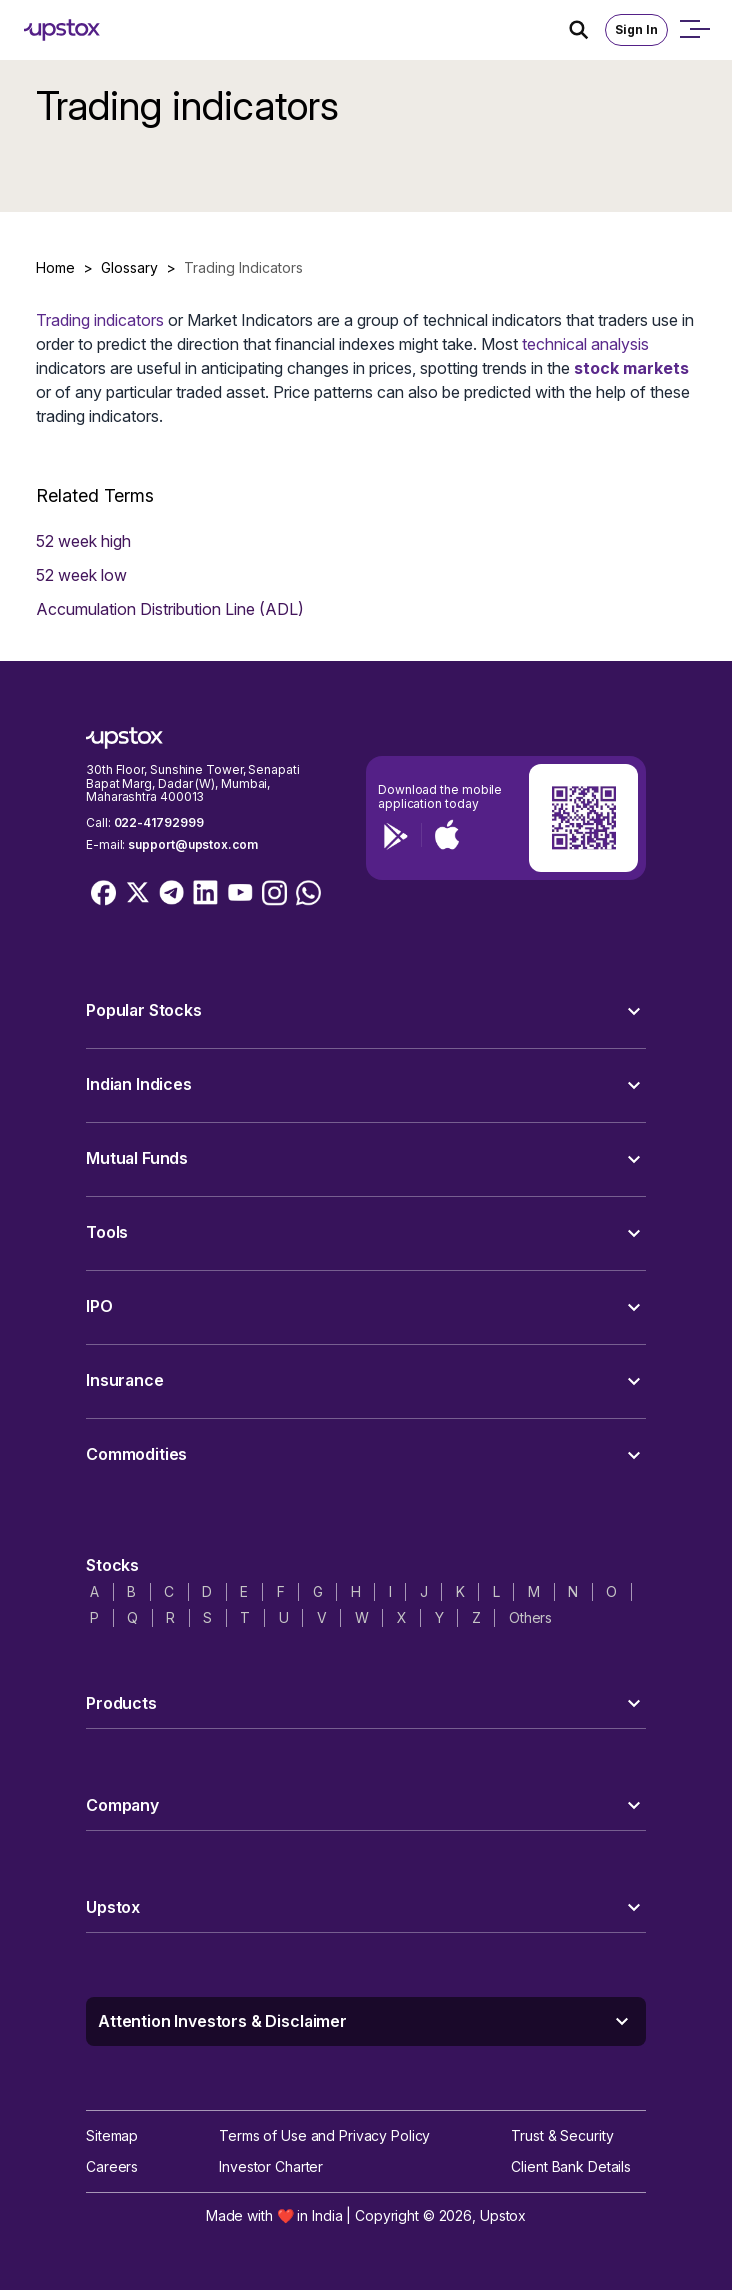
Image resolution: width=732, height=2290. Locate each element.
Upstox (503, 2215)
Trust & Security (562, 2135)
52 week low (81, 575)
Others (530, 1617)
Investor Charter (271, 2166)
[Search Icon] (587, 30)
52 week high (83, 541)
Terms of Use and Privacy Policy (324, 2135)
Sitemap (112, 2135)
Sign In (636, 29)
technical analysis (585, 344)
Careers (112, 2166)
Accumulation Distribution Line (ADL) (170, 609)
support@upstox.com (192, 844)
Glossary (129, 267)
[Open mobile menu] (694, 30)
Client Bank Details (571, 2166)
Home (55, 267)
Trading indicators (100, 320)
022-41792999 (159, 822)
